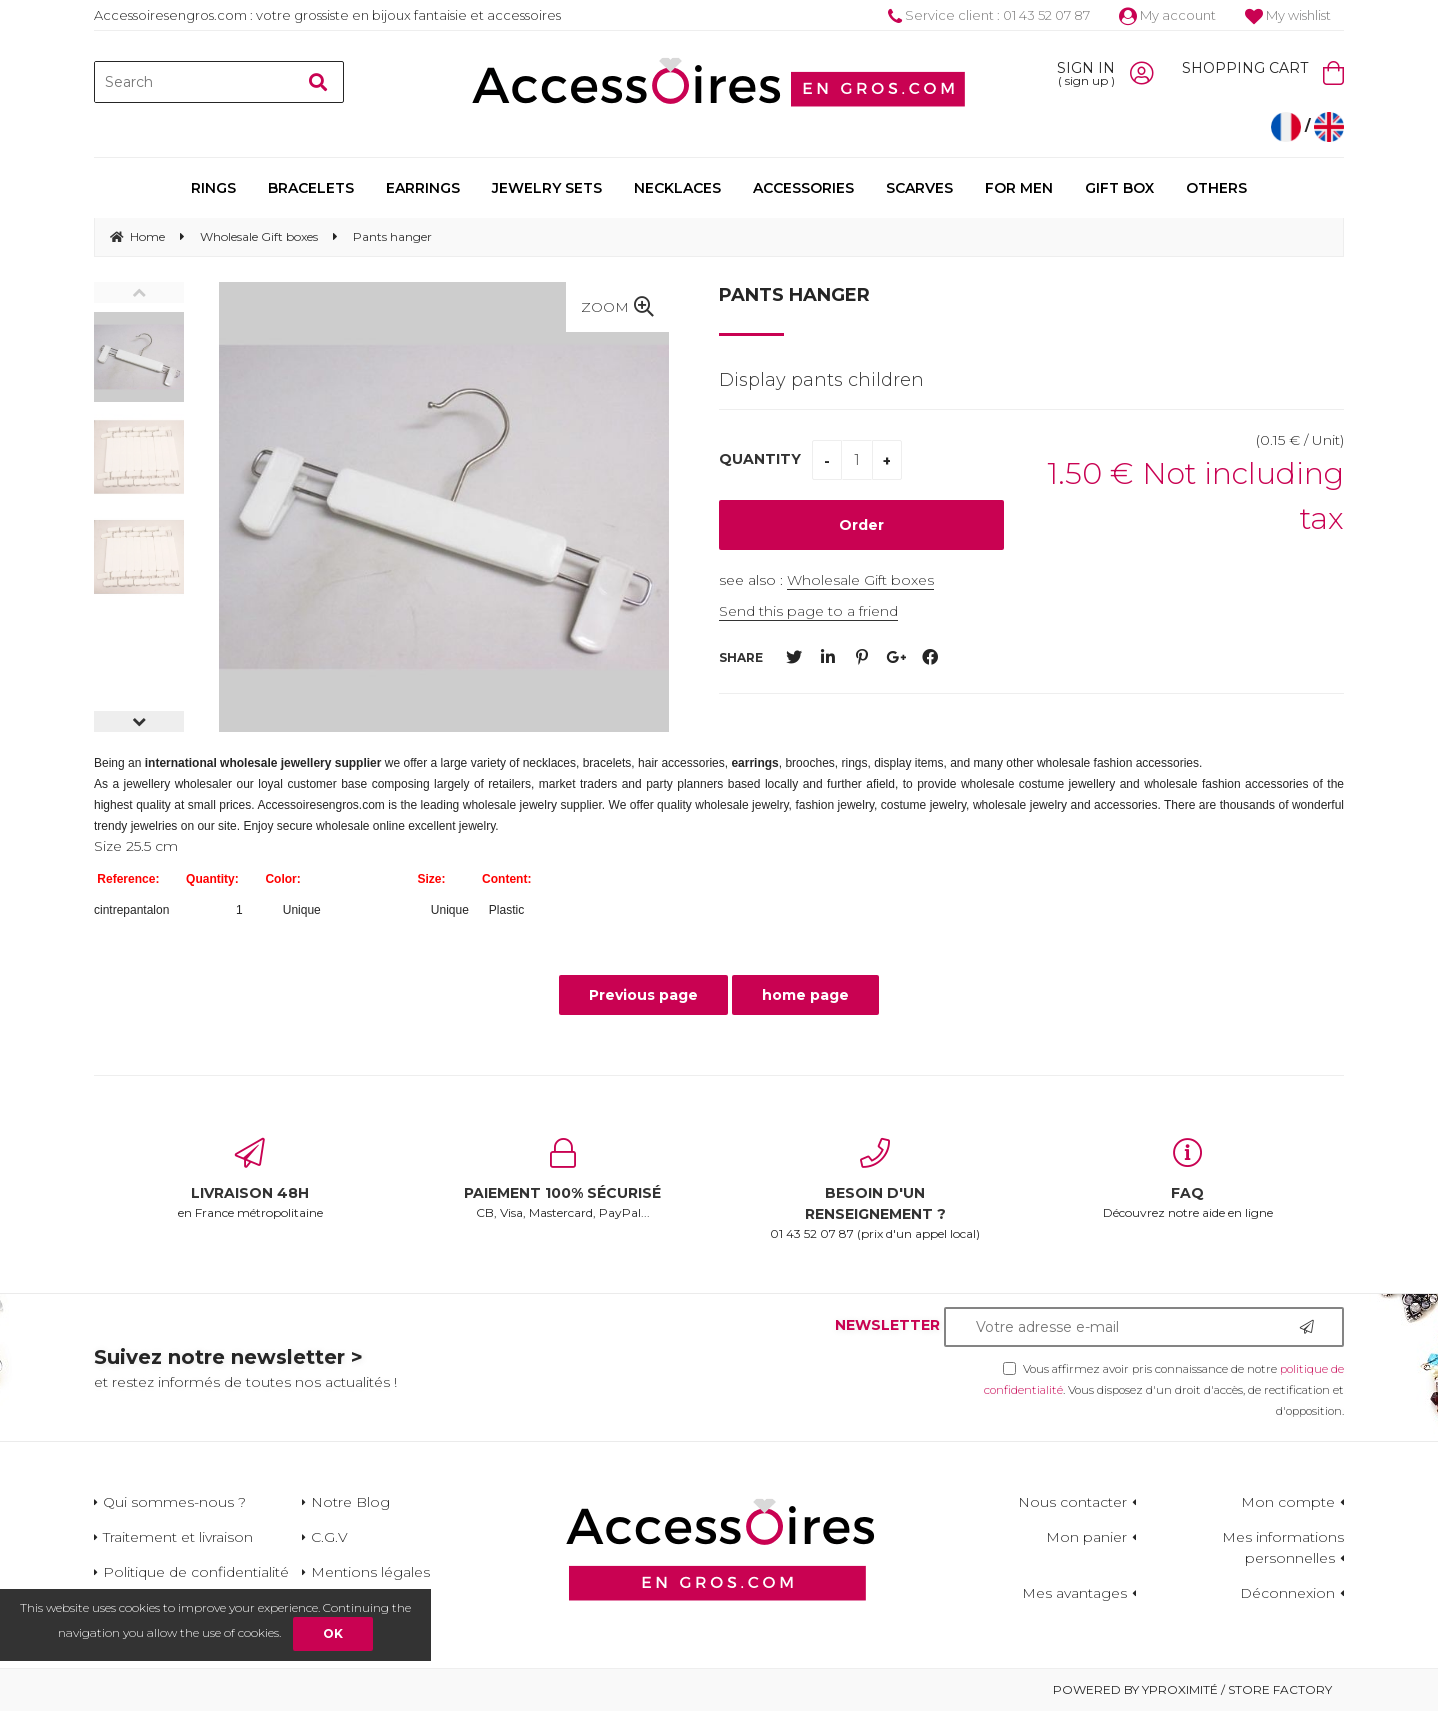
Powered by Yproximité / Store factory (1192, 1689)
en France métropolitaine (250, 1179)
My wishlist (1288, 15)
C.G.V (329, 1537)
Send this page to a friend (808, 611)
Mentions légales (370, 1572)
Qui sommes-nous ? (174, 1502)
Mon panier (1086, 1537)
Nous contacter (1072, 1502)
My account (1167, 15)
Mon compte (1288, 1502)
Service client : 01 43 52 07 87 (989, 15)
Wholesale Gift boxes (860, 580)
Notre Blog (350, 1502)
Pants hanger (794, 295)
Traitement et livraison (178, 1537)
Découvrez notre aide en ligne (1188, 1179)
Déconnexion (1287, 1593)
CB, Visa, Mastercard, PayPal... (563, 1179)
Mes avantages (1074, 1593)
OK (333, 1633)
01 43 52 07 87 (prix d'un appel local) (875, 1189)
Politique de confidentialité (196, 1572)
